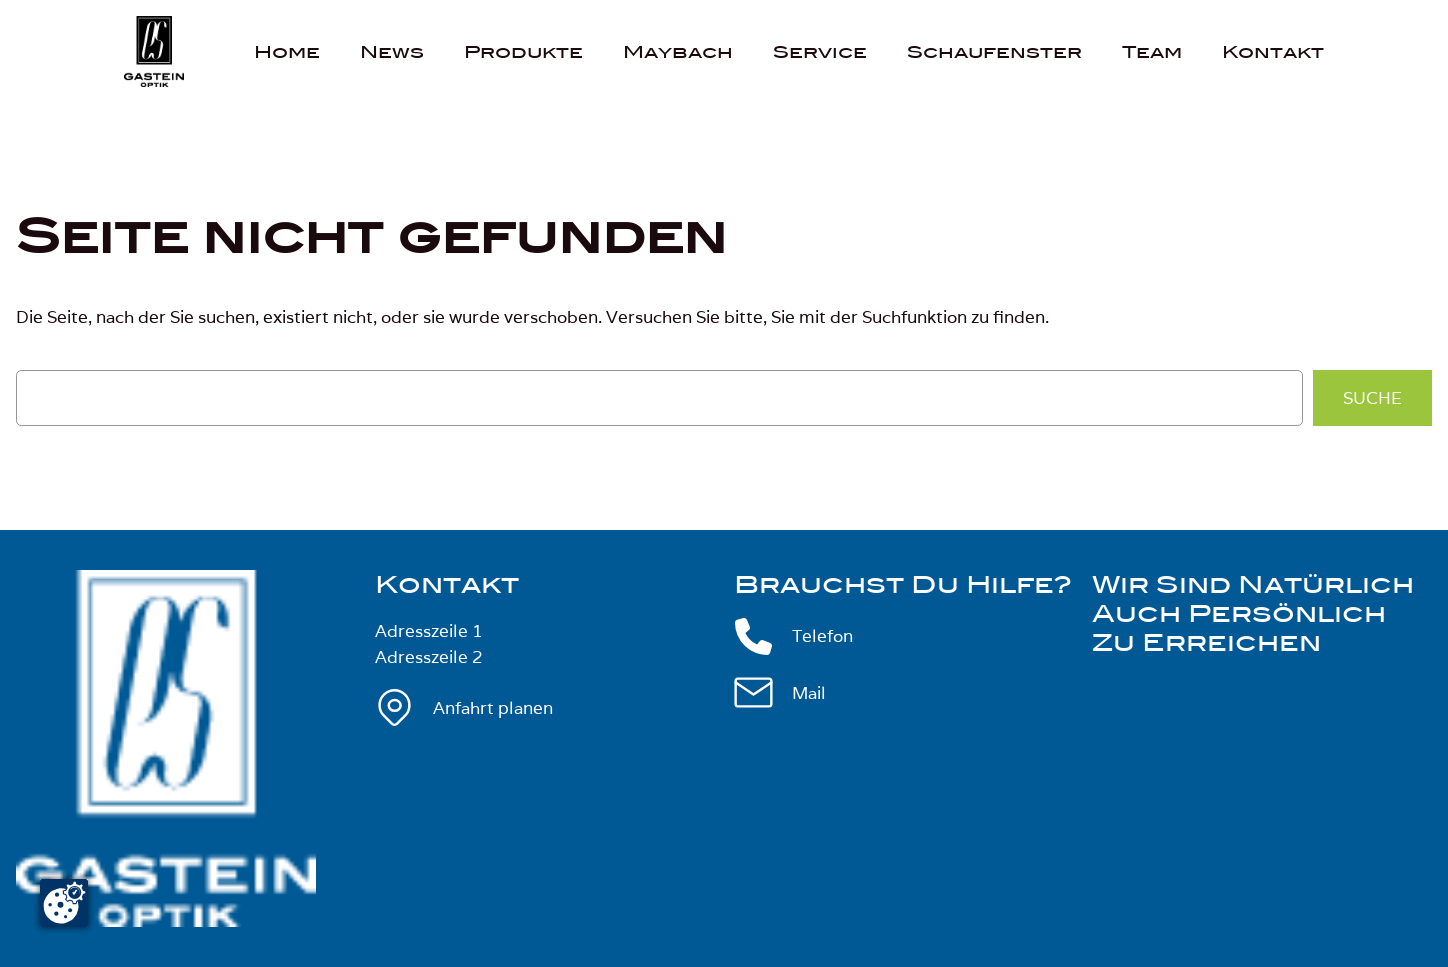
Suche (1372, 398)
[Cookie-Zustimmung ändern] (64, 903)
